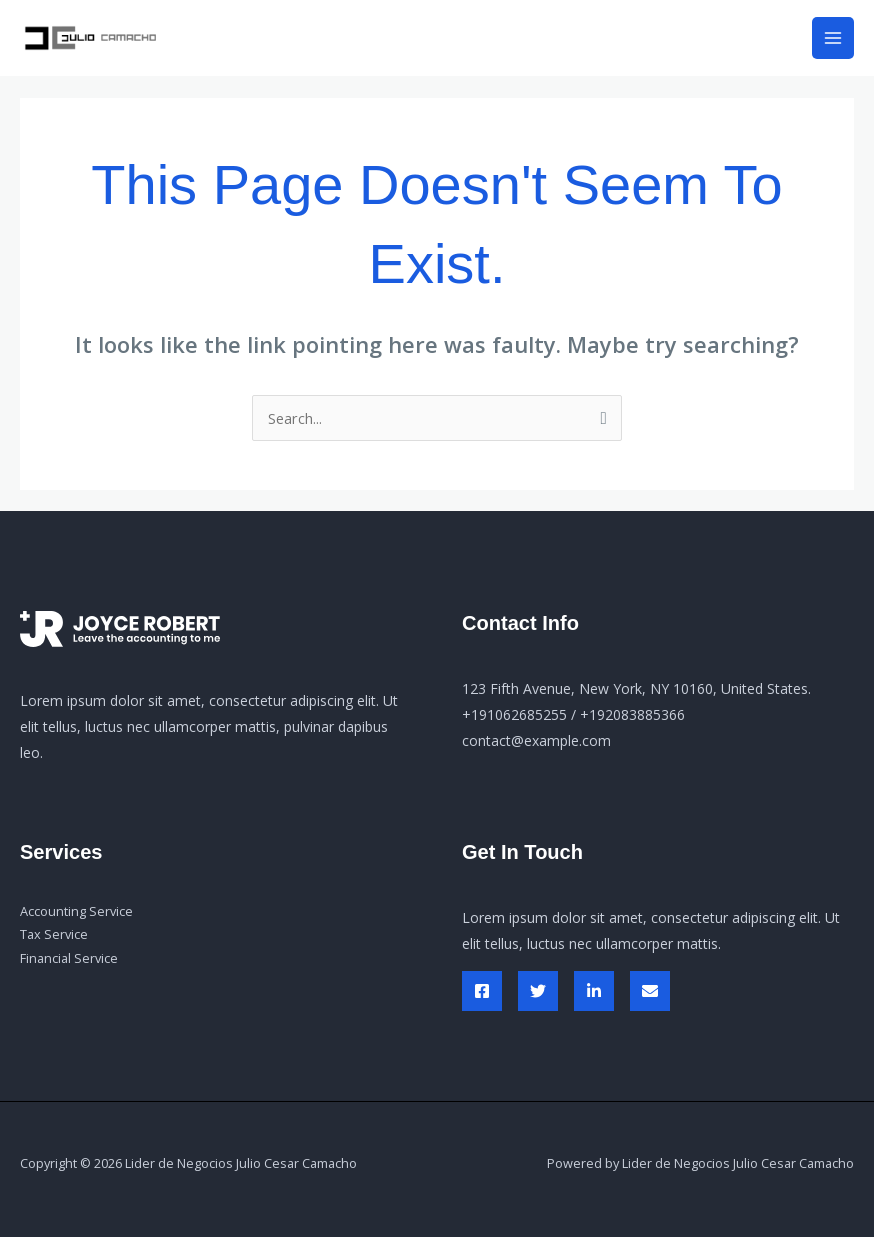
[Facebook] (482, 991)
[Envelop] (650, 991)
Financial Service (69, 958)
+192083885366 (632, 714)
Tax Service (54, 934)
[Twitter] (538, 991)
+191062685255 (514, 714)
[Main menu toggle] (833, 38)
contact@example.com (536, 740)
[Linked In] (594, 991)
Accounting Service (76, 911)
